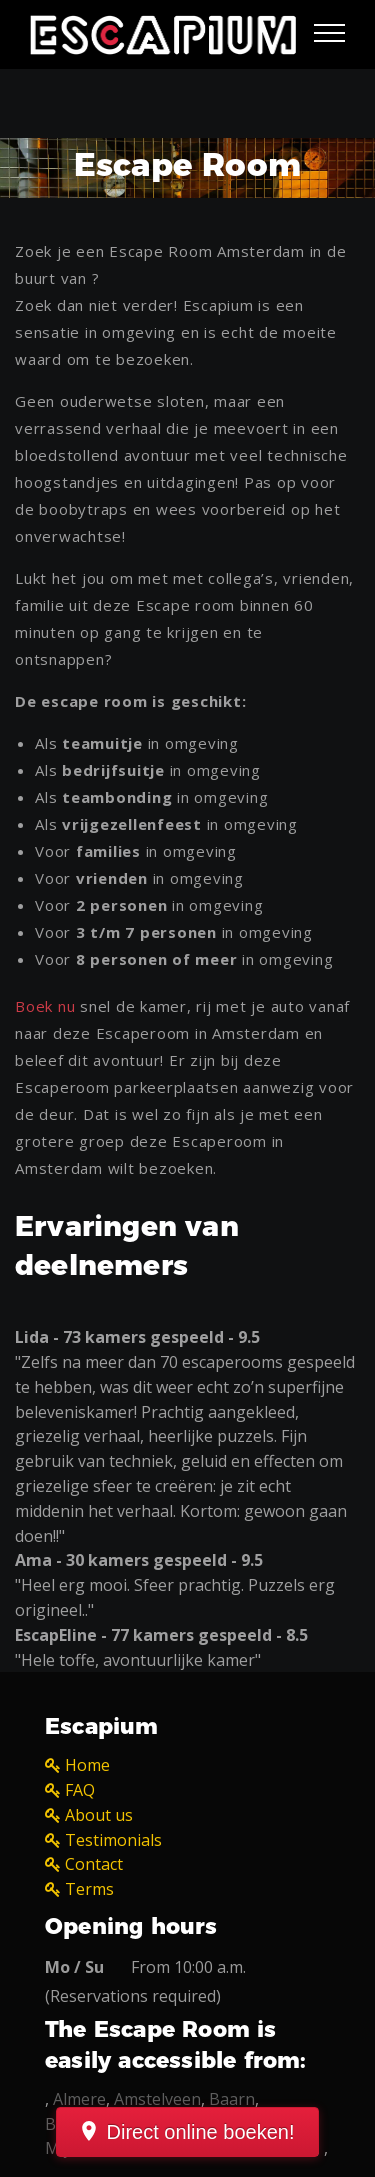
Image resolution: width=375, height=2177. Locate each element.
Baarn (232, 2099)
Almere (79, 2099)
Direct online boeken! (201, 2132)
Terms (89, 1889)
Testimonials (113, 1840)
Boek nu (45, 1006)
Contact (94, 1864)
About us (99, 1815)
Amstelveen (157, 2099)
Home (87, 1765)
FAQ (80, 1790)
